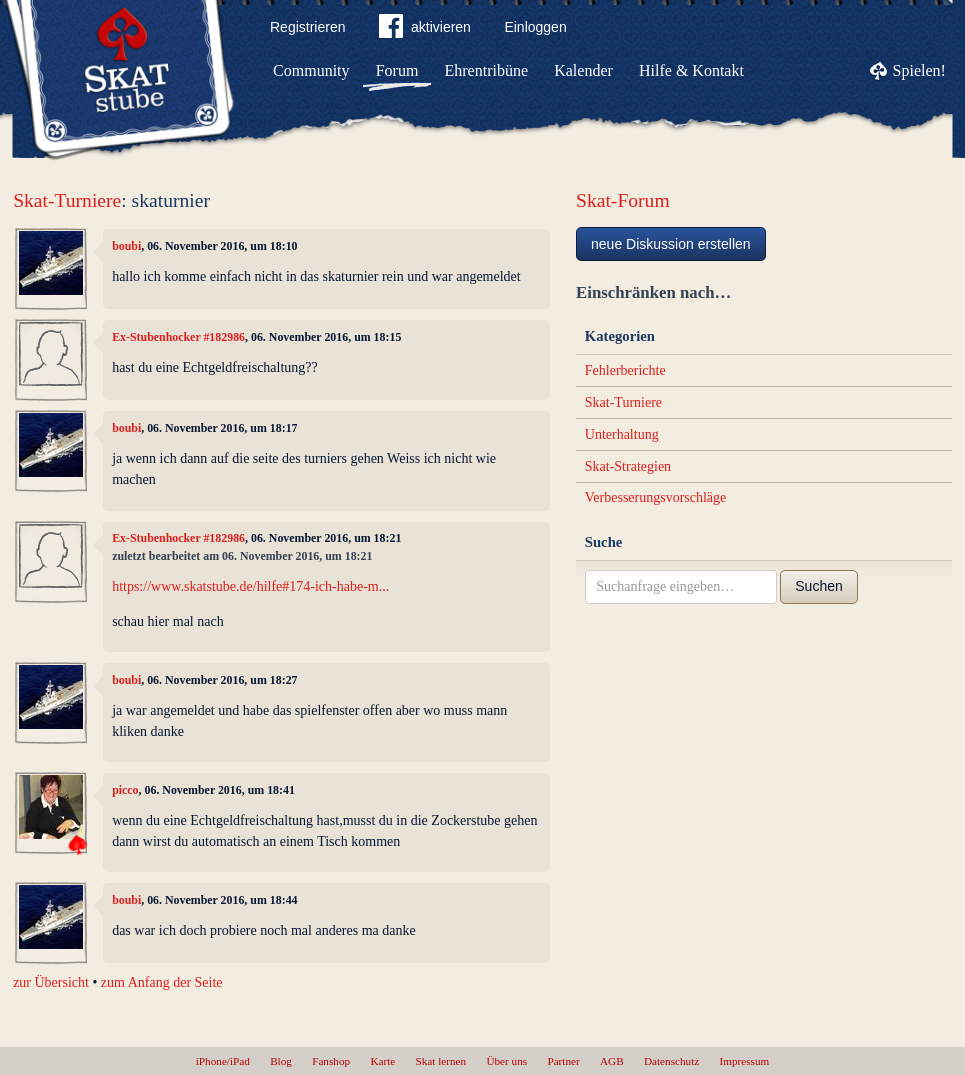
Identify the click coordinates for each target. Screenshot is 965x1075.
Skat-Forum (623, 200)
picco (125, 790)
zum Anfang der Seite (162, 982)
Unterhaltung (622, 434)
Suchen (818, 586)
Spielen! (919, 70)
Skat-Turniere (67, 200)
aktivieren (425, 30)
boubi (126, 246)
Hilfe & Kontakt (691, 70)
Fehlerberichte (625, 370)
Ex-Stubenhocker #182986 (178, 337)
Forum (397, 70)
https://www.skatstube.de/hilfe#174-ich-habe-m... (250, 586)
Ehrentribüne (487, 70)
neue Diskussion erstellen (671, 244)
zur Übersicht (51, 982)
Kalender (583, 70)
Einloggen (535, 27)
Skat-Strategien (628, 466)
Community (311, 70)
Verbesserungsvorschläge (656, 497)
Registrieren (307, 27)
